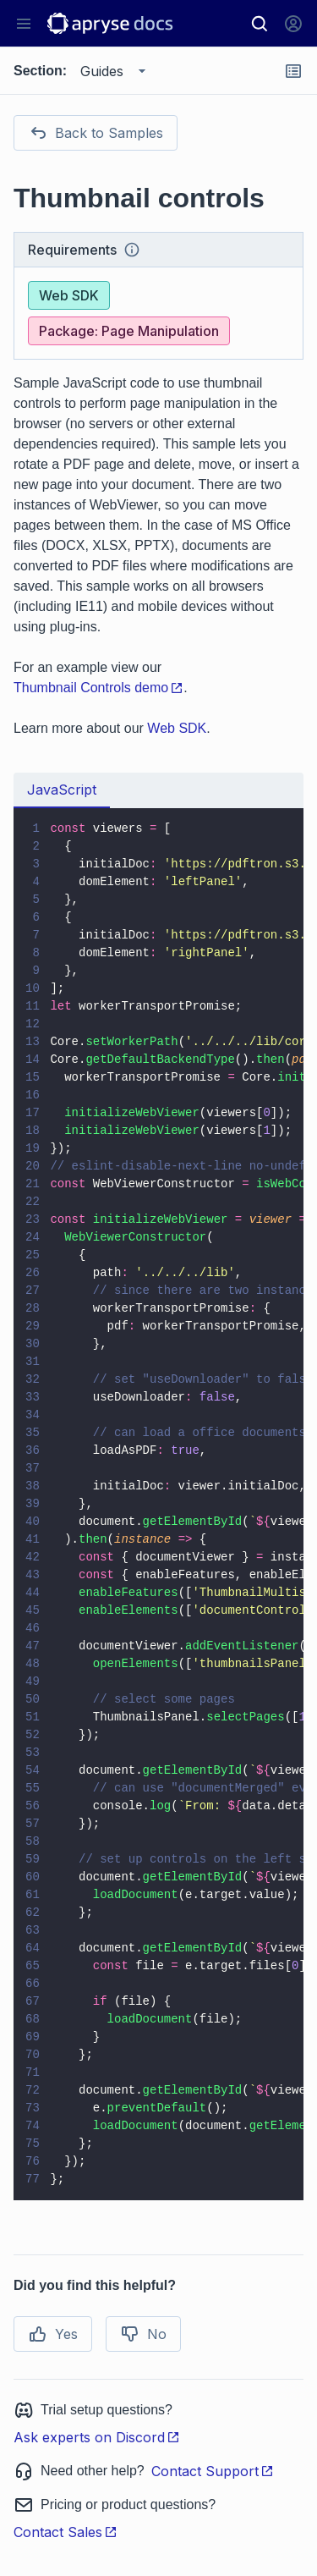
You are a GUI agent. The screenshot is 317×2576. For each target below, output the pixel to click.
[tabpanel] (158, 1504)
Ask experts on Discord (97, 2437)
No (143, 2334)
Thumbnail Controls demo (98, 687)
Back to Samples (95, 133)
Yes (53, 2334)
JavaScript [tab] (61, 789)
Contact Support (212, 2471)
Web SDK (176, 728)
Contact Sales (66, 2532)
